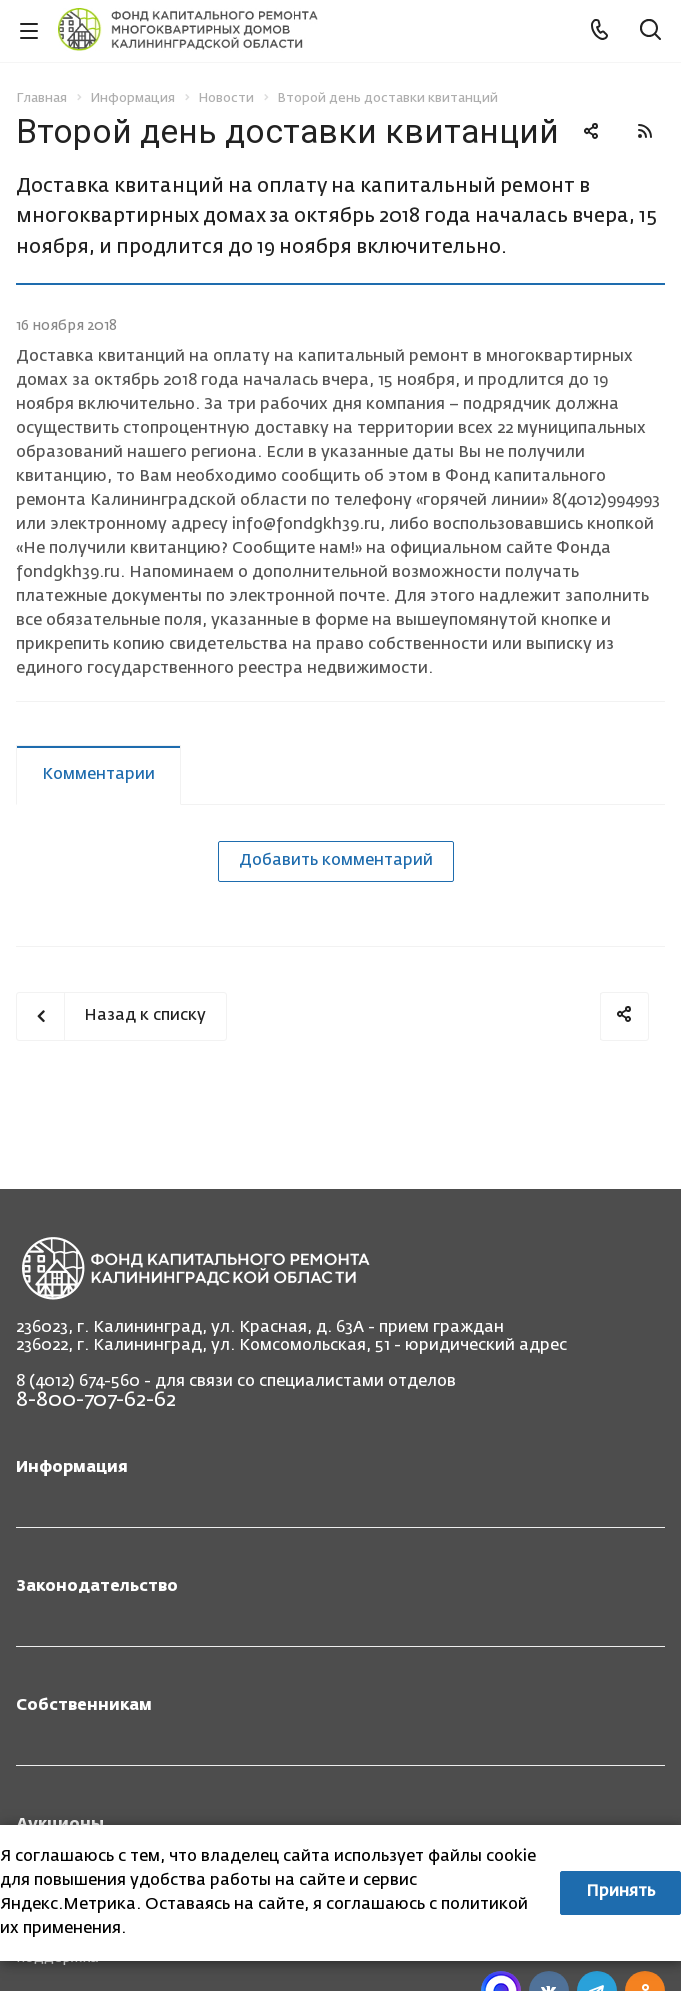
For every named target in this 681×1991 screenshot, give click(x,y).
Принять (620, 1892)
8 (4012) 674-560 (78, 1382)
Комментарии (98, 775)
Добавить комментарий (336, 861)
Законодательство (97, 1587)
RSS (645, 131)
